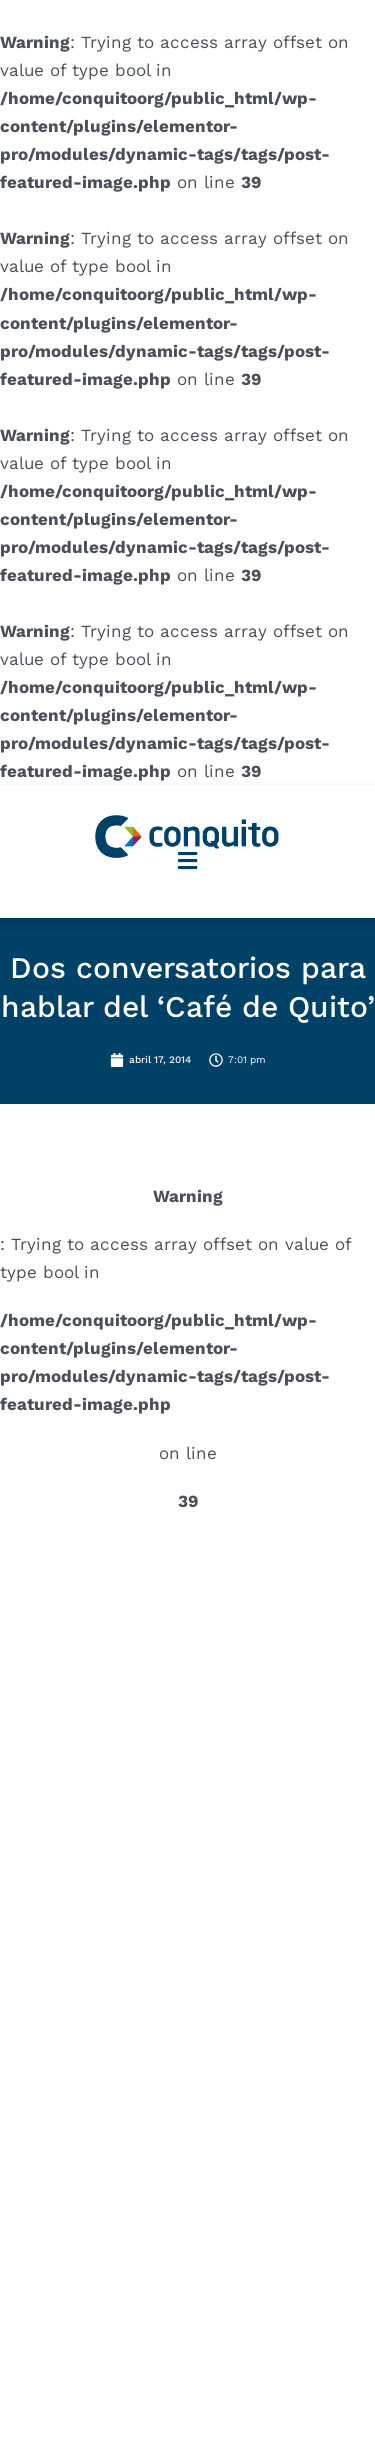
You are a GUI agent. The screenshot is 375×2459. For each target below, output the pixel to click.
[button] (188, 860)
